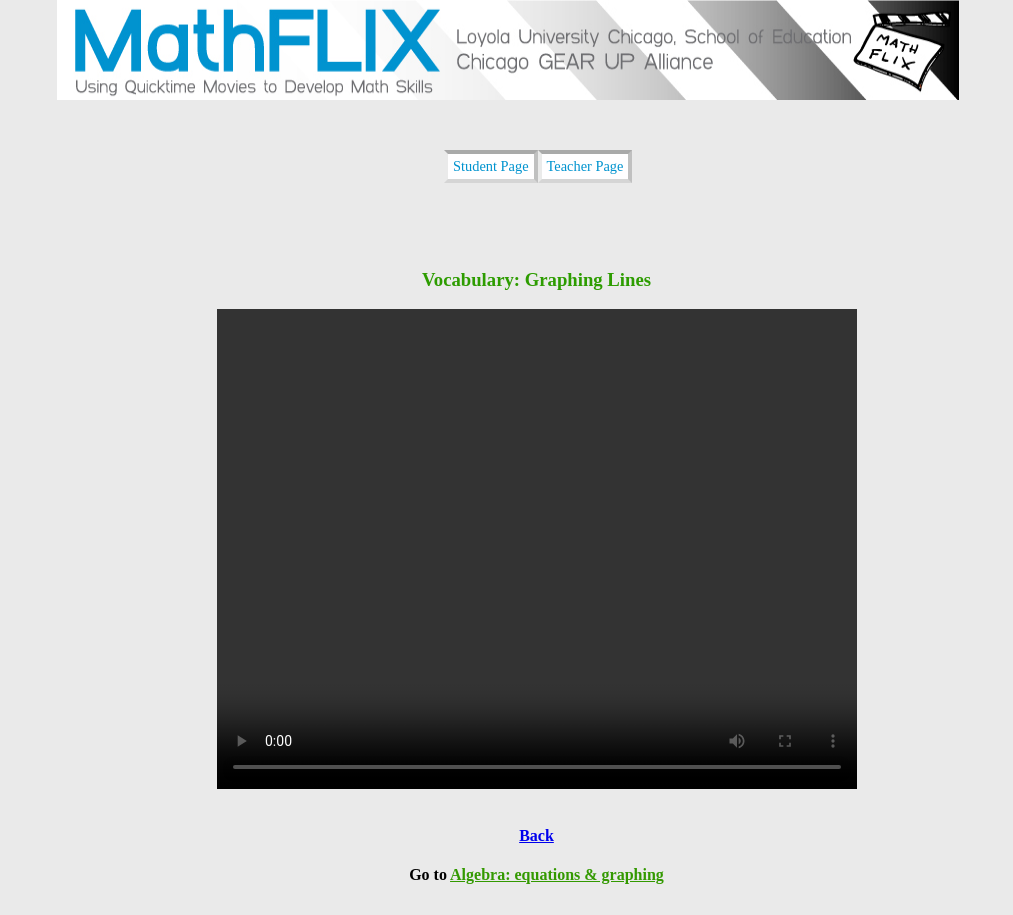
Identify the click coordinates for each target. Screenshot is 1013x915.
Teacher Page (585, 166)
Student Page (491, 166)
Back (536, 835)
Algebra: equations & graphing (557, 874)
